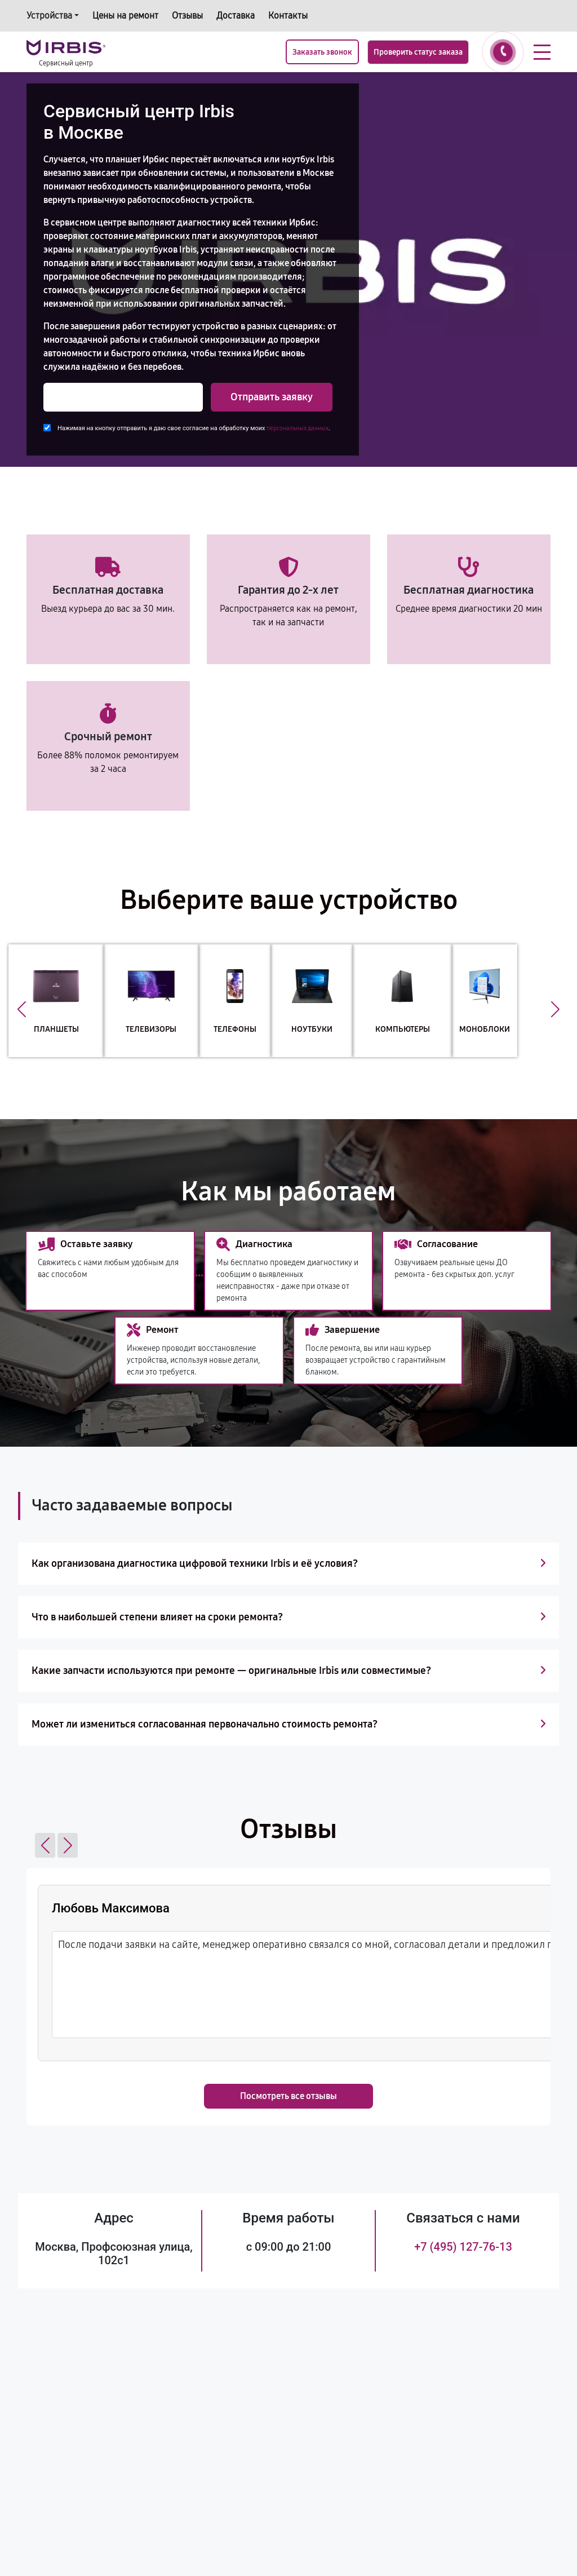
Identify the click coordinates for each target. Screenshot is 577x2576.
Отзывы (187, 15)
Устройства (49, 15)
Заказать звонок (322, 52)
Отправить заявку (271, 397)
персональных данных (298, 428)
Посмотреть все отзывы (288, 2096)
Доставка (235, 15)
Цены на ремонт (125, 15)
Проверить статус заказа (418, 52)
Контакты (288, 15)
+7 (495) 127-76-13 (463, 2247)
